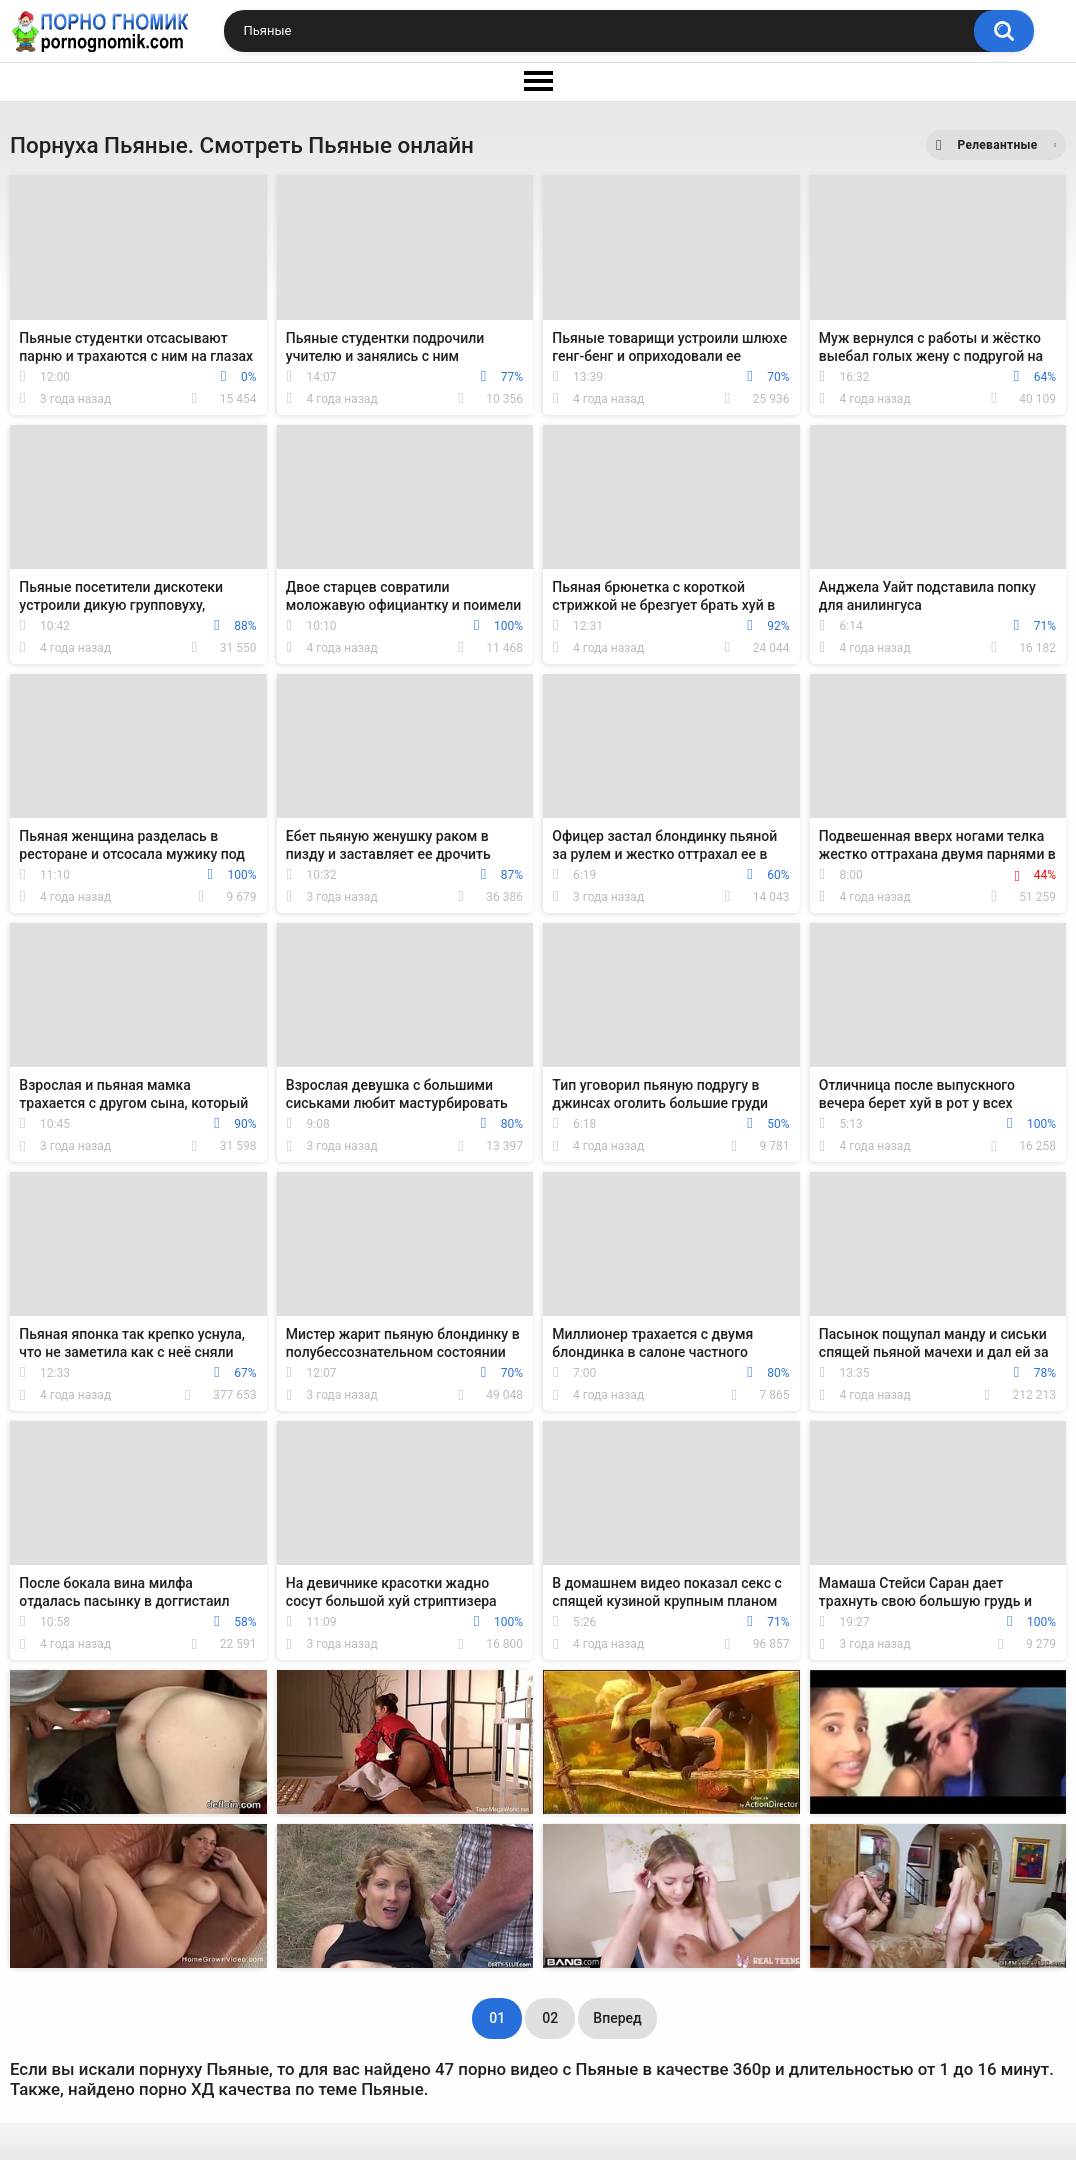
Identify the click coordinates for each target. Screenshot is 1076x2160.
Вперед (617, 2018)
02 (550, 2018)
